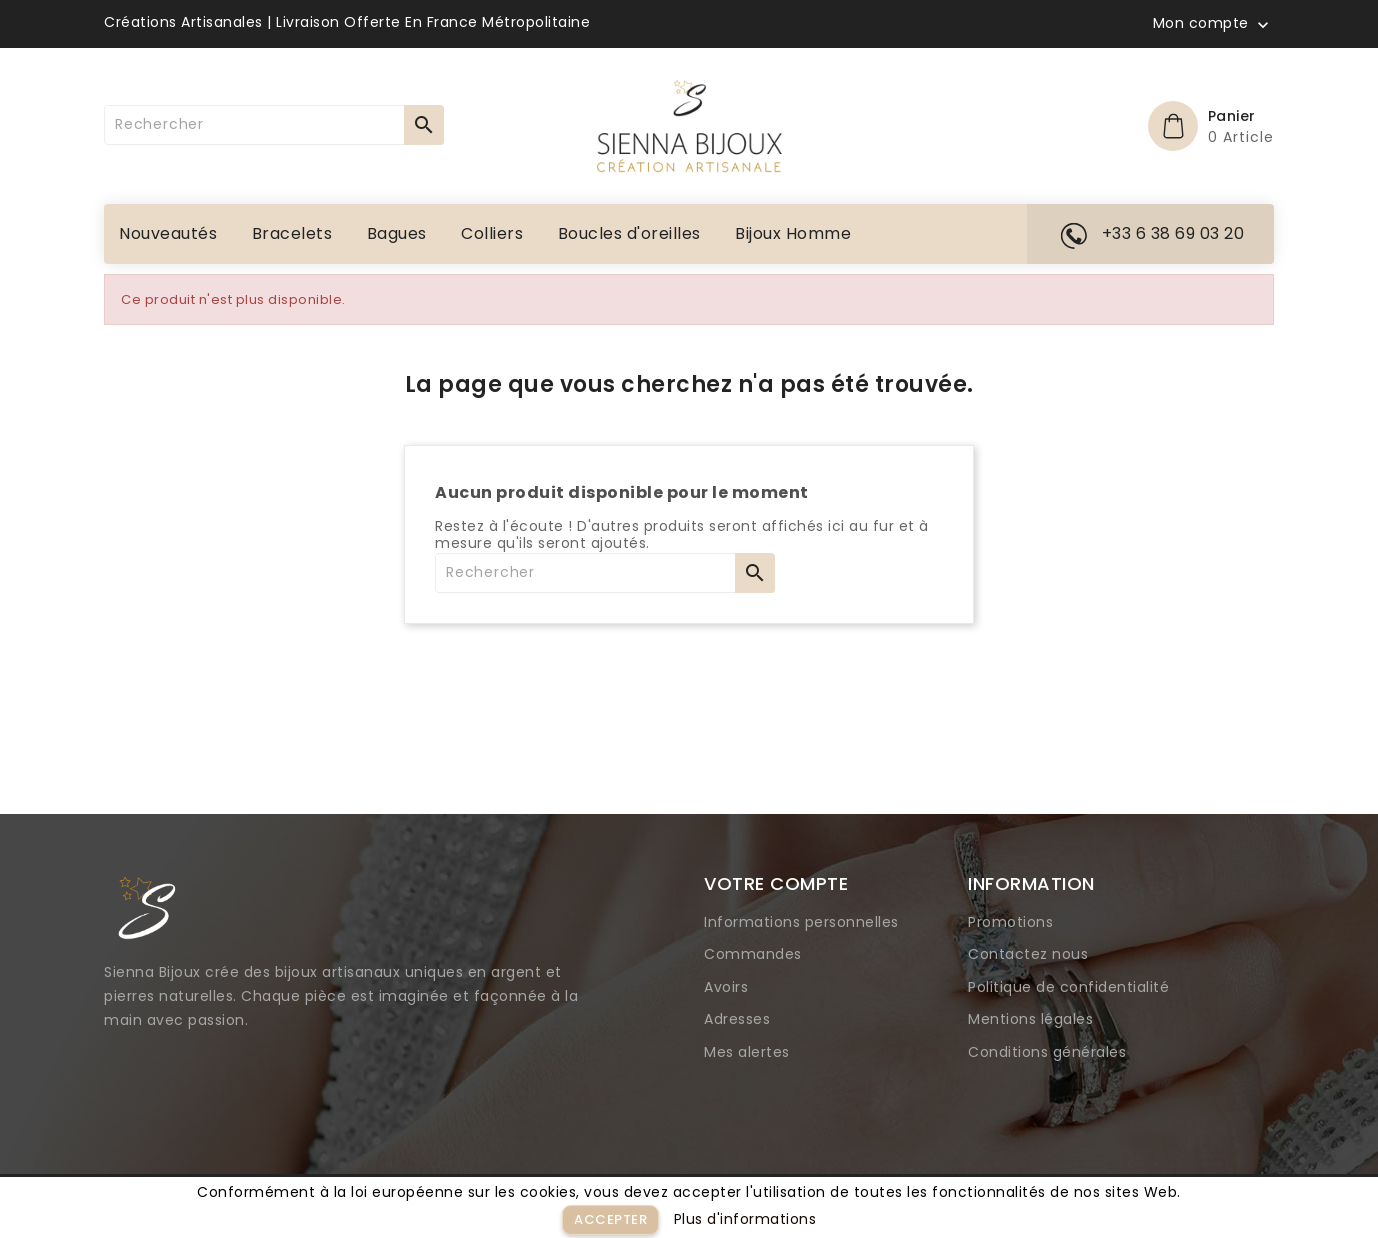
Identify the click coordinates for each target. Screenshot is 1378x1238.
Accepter (610, 1219)
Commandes (753, 954)
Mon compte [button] (1201, 24)
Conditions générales (1047, 1052)
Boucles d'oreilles (629, 233)
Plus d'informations (745, 1219)
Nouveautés (168, 233)
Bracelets (292, 233)
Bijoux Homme (793, 233)
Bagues (397, 233)
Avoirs (726, 987)
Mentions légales (1030, 1019)
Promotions (1010, 922)
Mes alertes (747, 1052)
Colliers (492, 233)
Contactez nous (1028, 954)
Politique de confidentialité (1068, 987)
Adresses (737, 1019)
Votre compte (776, 883)
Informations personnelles (801, 922)
